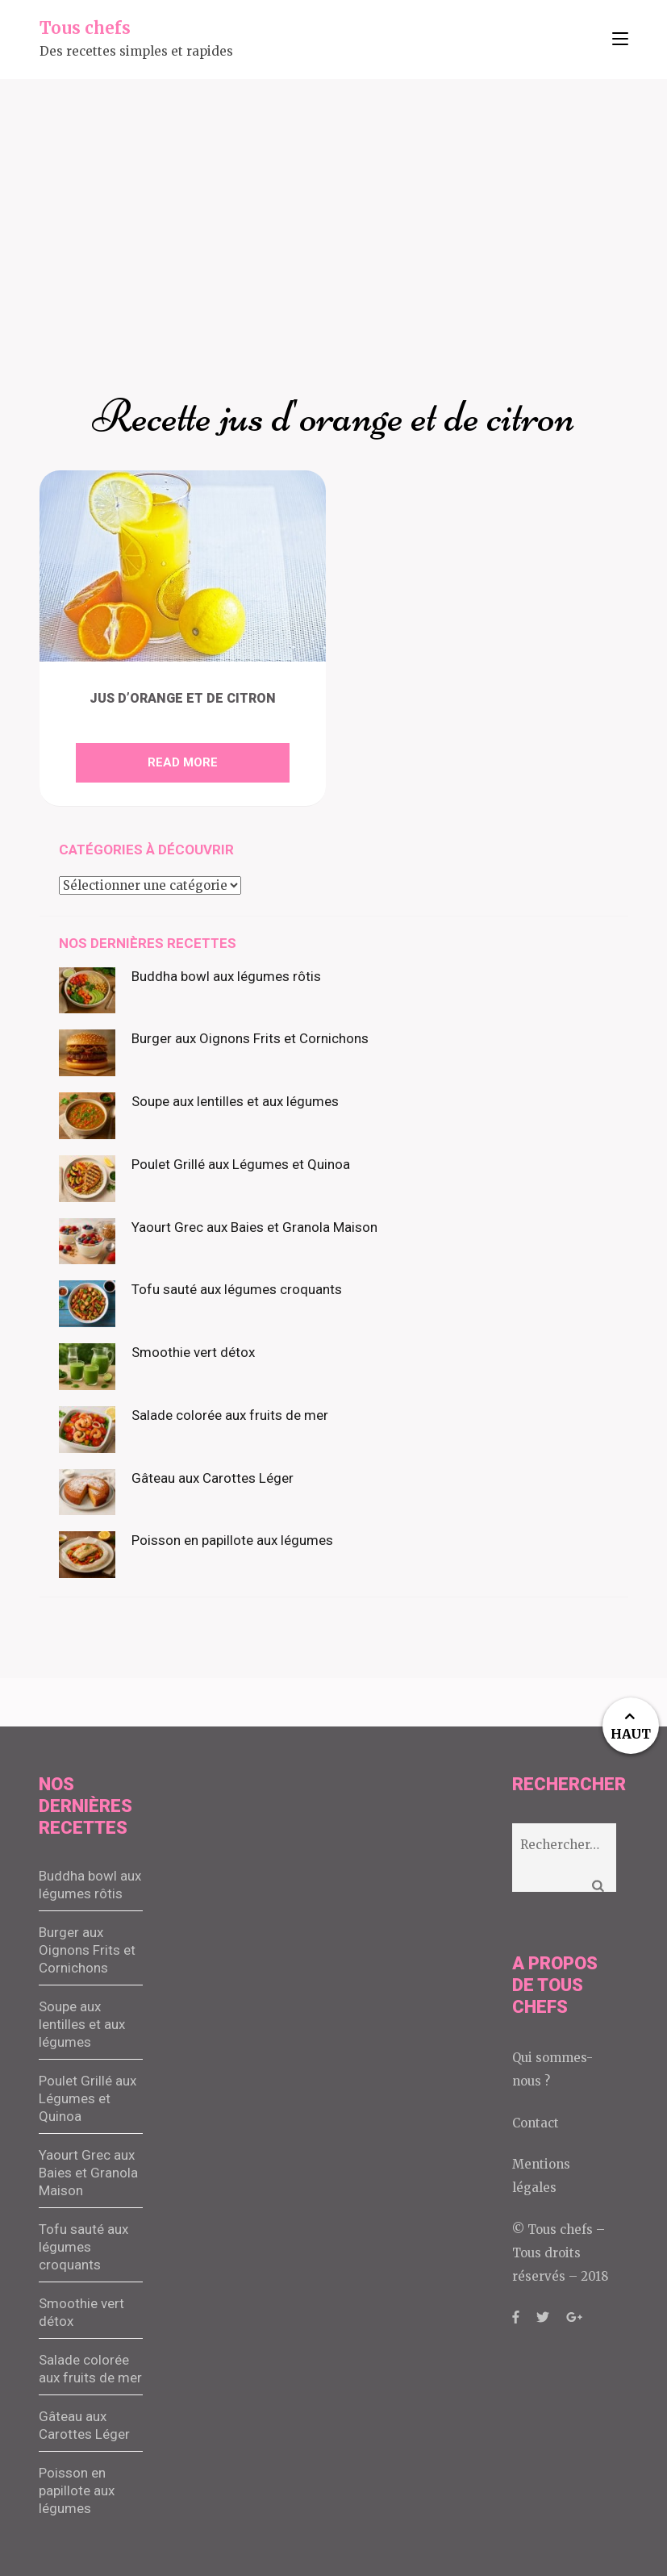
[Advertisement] (333, 200)
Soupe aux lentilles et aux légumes (235, 1101)
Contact (535, 2123)
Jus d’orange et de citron (183, 698)
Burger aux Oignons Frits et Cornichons (250, 1038)
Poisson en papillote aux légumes (232, 1540)
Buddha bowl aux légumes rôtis (226, 976)
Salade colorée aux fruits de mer (229, 1415)
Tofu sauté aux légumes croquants (236, 1289)
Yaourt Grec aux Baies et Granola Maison (254, 1227)
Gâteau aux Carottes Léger (212, 1478)
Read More (183, 762)
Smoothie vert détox (193, 1352)
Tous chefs (85, 28)
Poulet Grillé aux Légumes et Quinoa (240, 1164)
